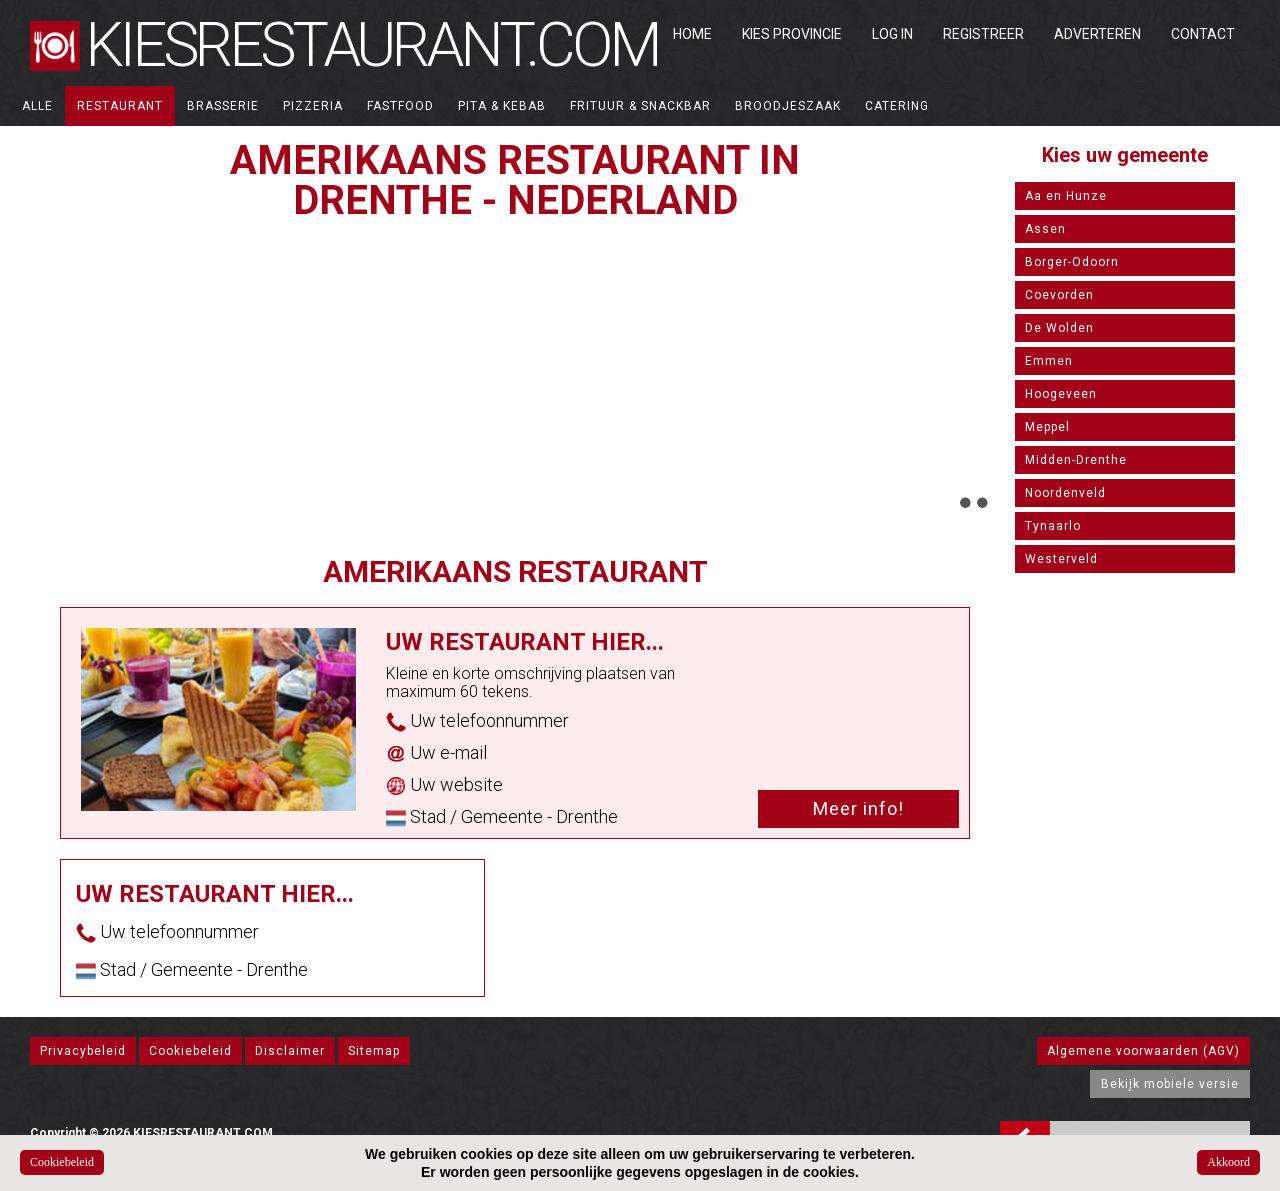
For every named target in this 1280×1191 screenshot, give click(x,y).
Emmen (1049, 361)
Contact (1203, 34)
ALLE (37, 106)
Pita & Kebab (502, 106)
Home (692, 34)
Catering (897, 106)
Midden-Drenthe (1076, 460)
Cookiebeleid (190, 1051)
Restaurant (120, 106)
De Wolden (1059, 328)
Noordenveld (1065, 493)
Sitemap (374, 1051)
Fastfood (400, 106)
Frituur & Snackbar (640, 106)
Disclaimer (290, 1051)
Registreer (983, 34)
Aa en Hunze (1066, 196)
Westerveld (1061, 559)
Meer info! (858, 808)
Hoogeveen (1061, 394)
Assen (1045, 229)
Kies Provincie (792, 34)
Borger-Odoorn (1072, 262)
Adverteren (1097, 34)
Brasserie (223, 106)
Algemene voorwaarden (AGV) (1143, 1051)
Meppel (1047, 427)
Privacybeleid (83, 1051)
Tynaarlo (1053, 526)
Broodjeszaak (788, 106)
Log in (892, 34)
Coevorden (1059, 295)
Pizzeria (313, 106)
